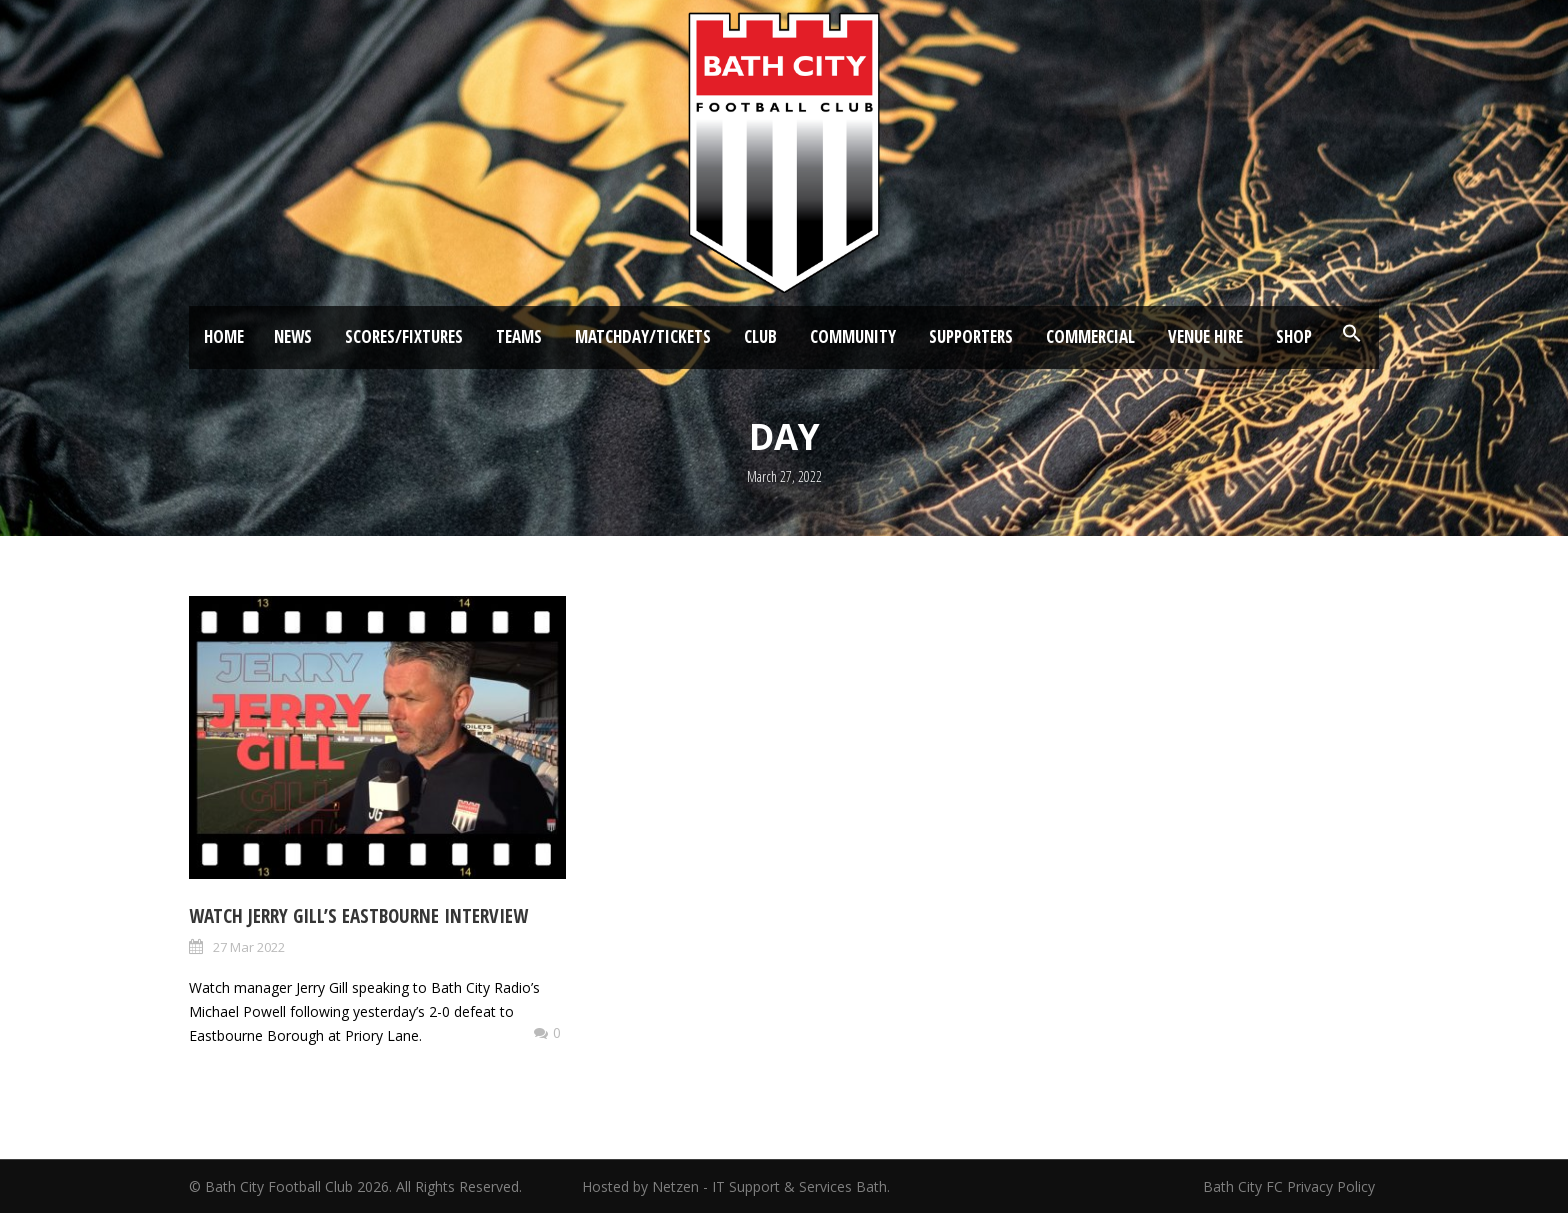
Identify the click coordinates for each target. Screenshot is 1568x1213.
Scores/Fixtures (404, 336)
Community (853, 336)
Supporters (971, 336)
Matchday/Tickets (643, 336)
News (293, 336)
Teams (519, 336)
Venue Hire (1205, 336)
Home (224, 336)
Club (760, 336)
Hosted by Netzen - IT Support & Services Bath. (736, 1186)
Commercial (1090, 336)
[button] (1352, 334)
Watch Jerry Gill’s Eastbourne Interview (358, 916)
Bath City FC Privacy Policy (1291, 1186)
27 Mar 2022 (249, 947)
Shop (1294, 336)
